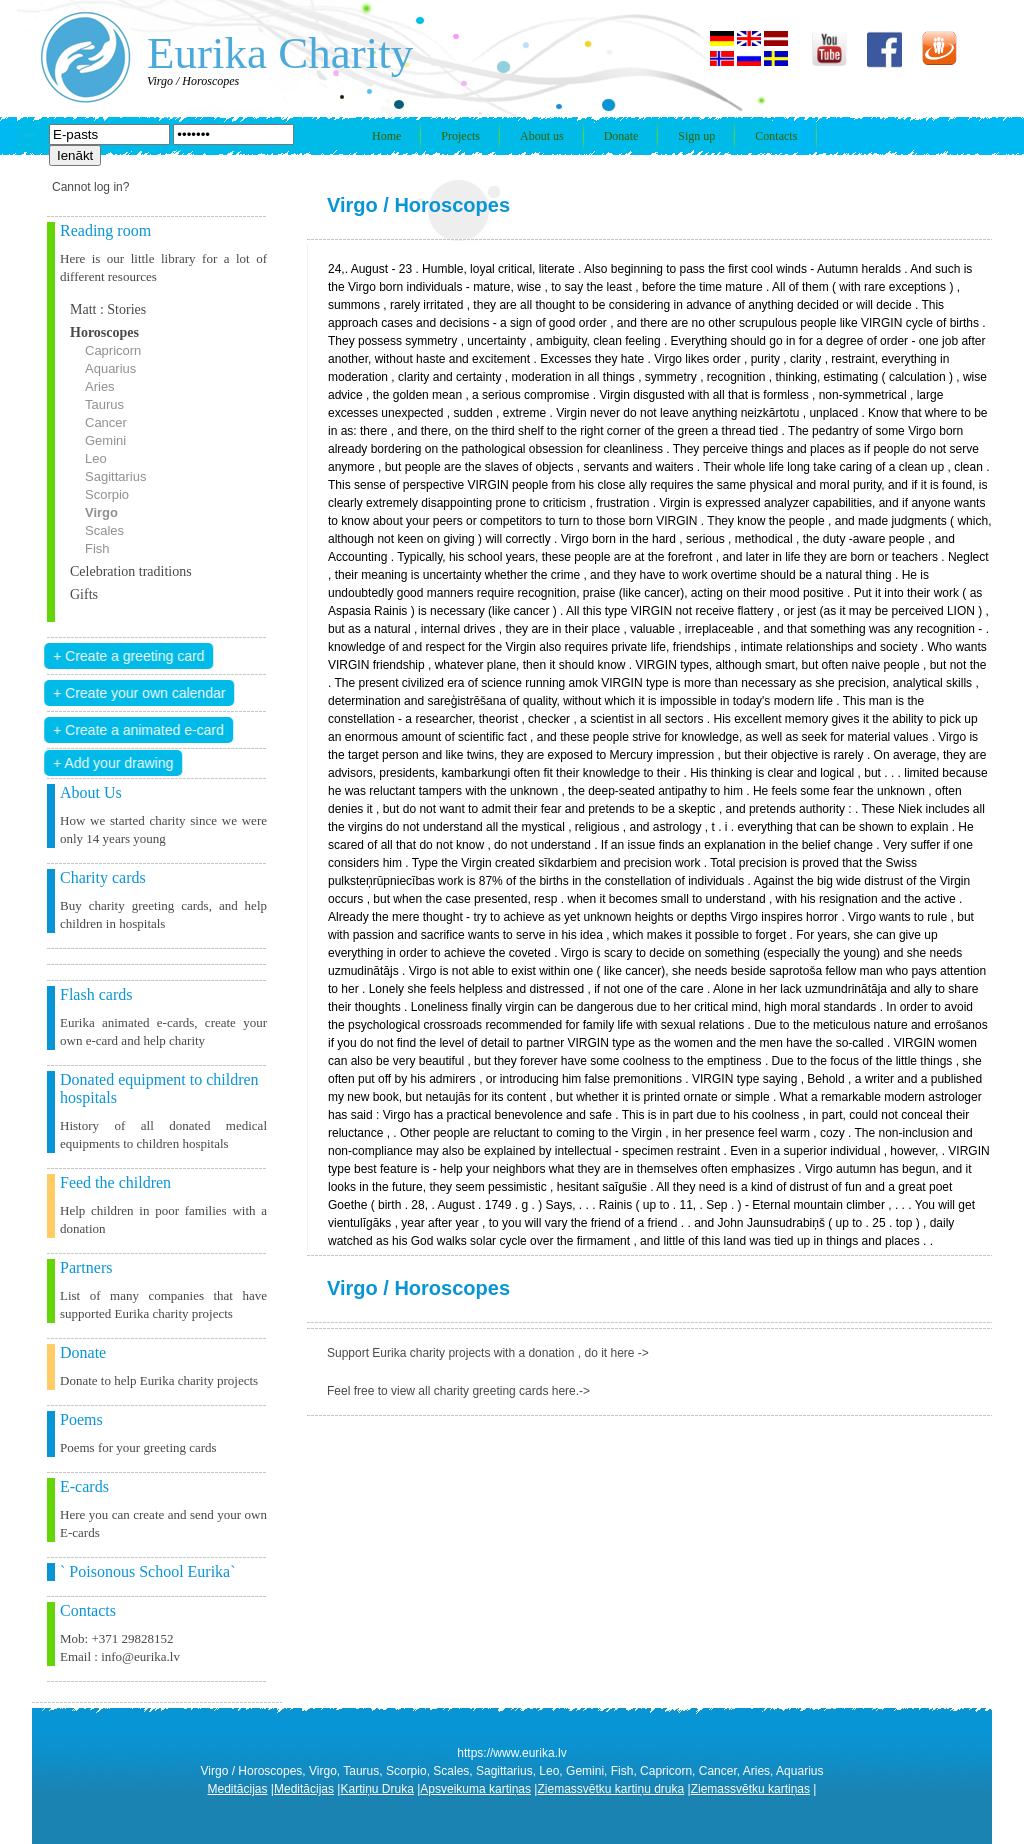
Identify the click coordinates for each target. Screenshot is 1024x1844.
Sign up (696, 136)
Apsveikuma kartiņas (475, 1789)
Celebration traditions (131, 571)
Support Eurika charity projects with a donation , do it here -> (488, 1353)
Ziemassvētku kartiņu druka (610, 1789)
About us (542, 136)
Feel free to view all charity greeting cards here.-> (458, 1391)
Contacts (776, 136)
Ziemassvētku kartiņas (750, 1789)
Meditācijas (238, 1789)
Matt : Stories (108, 309)
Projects (460, 136)
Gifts (84, 594)
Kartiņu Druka (376, 1789)
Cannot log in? (90, 187)
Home (386, 136)
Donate (621, 136)
